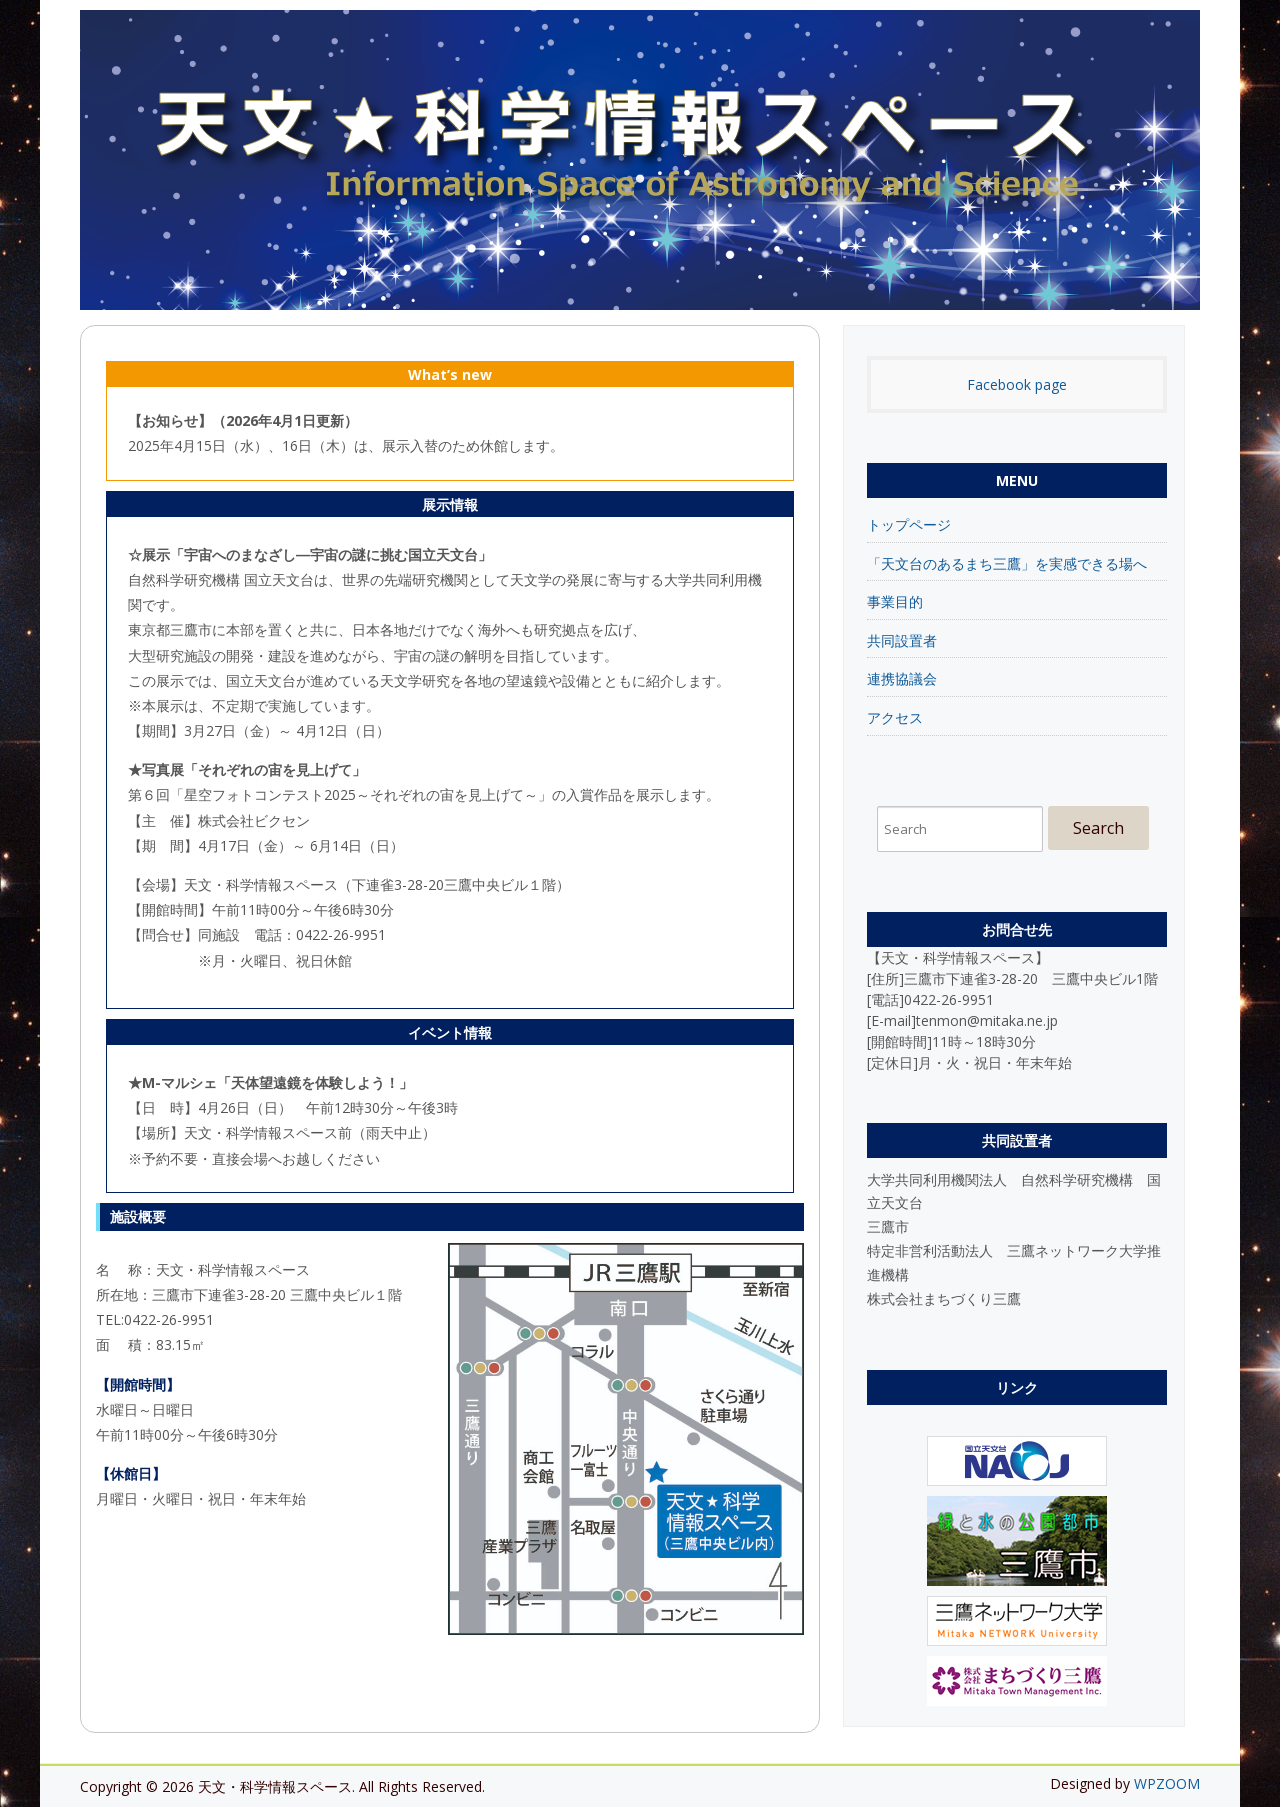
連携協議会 (902, 678)
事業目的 (895, 601)
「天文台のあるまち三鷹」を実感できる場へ (1007, 563)
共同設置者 (902, 640)
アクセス (895, 717)
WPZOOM (1167, 1783)
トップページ (909, 524)
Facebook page (1017, 384)
